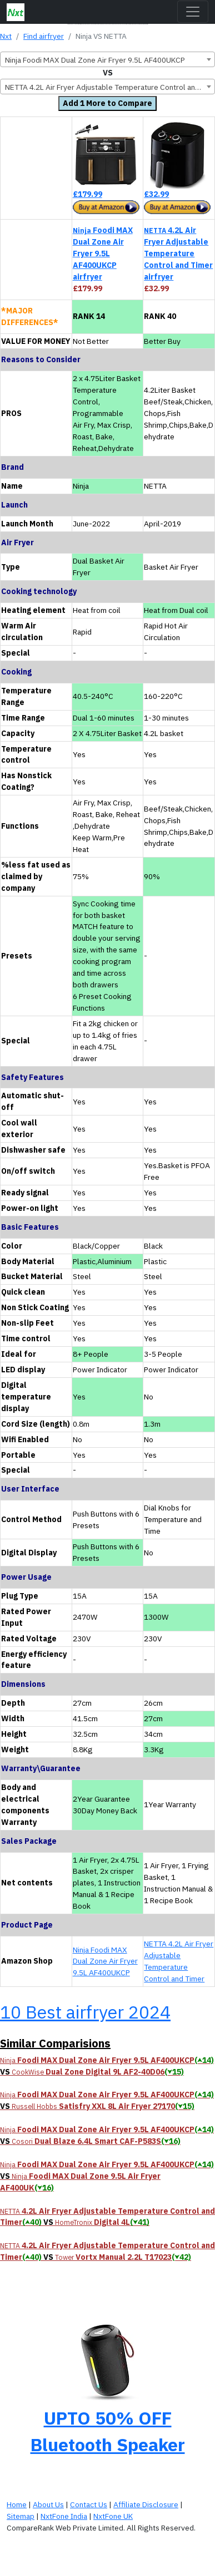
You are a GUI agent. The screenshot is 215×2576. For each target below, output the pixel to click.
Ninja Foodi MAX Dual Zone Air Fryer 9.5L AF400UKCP (105, 1961)
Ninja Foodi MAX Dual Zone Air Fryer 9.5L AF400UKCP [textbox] (95, 60)
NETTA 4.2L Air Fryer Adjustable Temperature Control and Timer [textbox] (109, 87)
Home (17, 2504)
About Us (48, 2504)
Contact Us (88, 2504)
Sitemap (20, 2516)
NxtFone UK (113, 2516)
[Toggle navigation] (192, 12)
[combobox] (107, 59)
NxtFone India (64, 2516)
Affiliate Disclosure (145, 2504)
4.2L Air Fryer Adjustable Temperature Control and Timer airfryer (178, 253)
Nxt (6, 36)
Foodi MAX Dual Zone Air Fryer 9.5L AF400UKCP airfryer (103, 253)
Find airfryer (43, 36)
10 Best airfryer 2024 (85, 2012)
